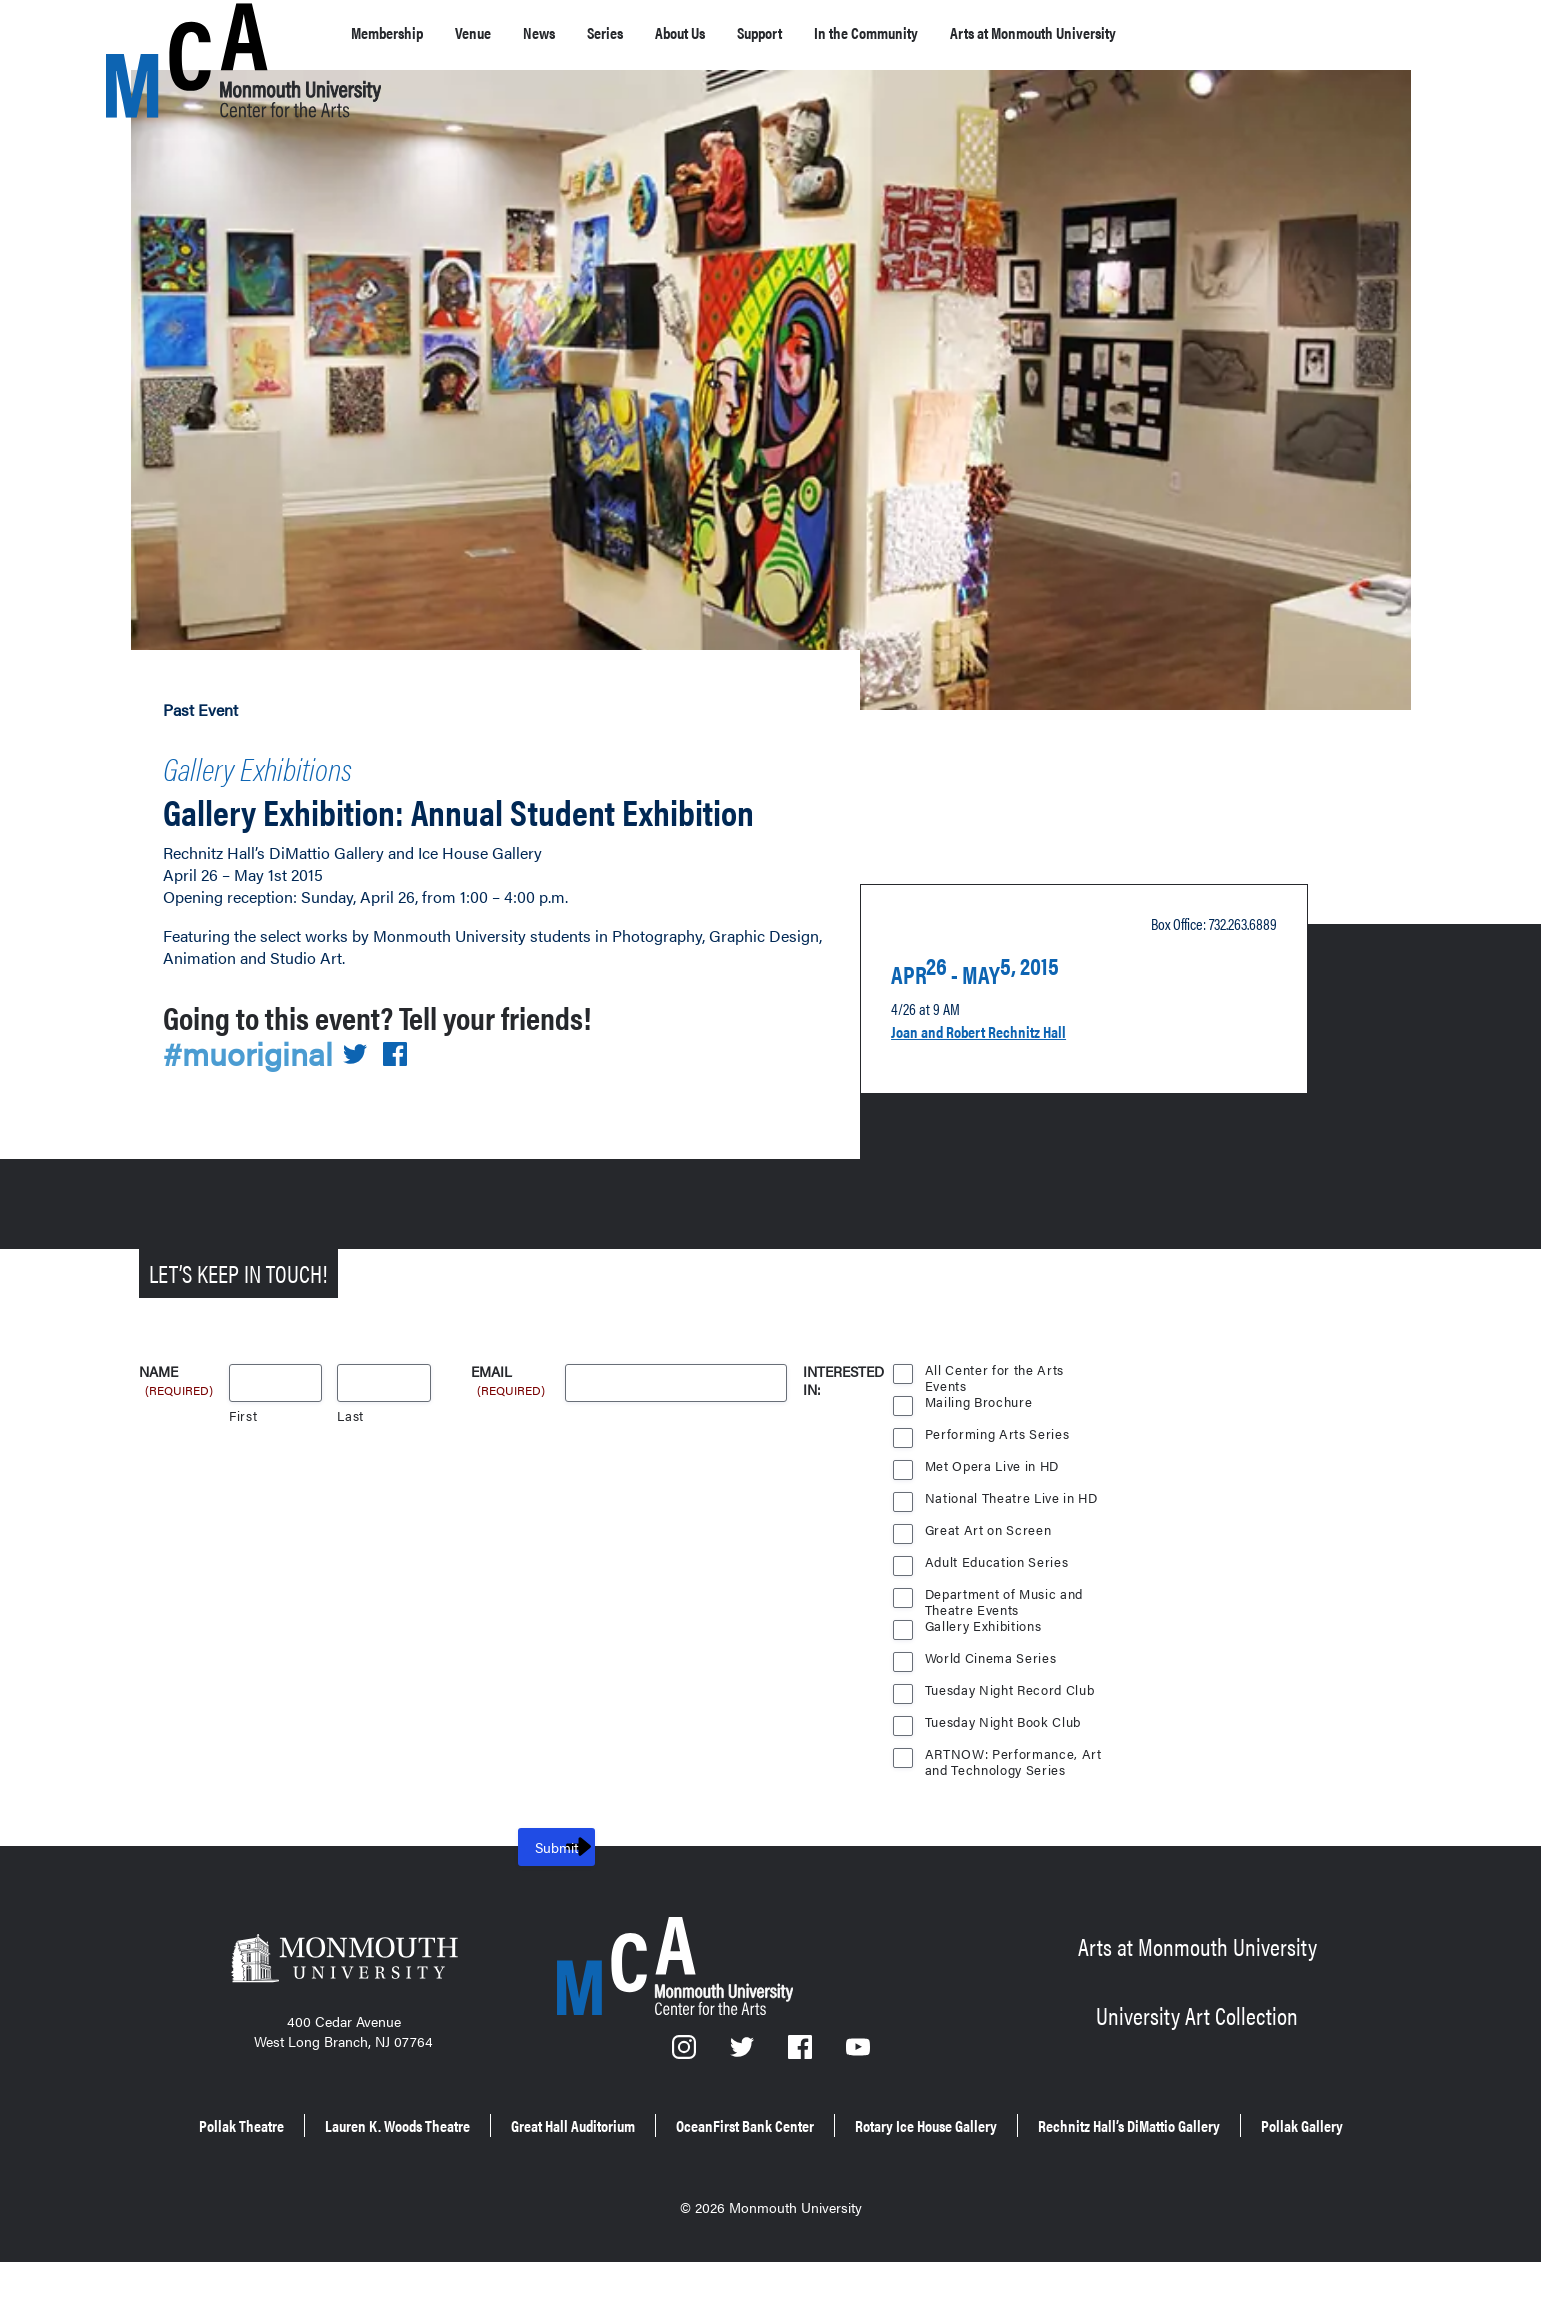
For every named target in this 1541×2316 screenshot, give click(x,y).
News (578, 32)
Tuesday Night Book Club (1006, 1757)
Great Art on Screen (989, 1565)
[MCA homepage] (186, 36)
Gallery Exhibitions (295, 762)
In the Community (974, 32)
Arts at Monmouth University (1183, 32)
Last (350, 1451)
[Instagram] (685, 2089)
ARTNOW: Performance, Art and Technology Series (1014, 1792)
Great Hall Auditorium (736, 2157)
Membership (398, 32)
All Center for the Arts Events (994, 1408)
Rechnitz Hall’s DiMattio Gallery (697, 2185)
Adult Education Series (998, 1597)
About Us (745, 32)
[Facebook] (802, 2089)
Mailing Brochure (979, 1437)
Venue (500, 32)
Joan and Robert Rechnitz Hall (1006, 1057)
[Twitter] (743, 2089)
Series (654, 32)
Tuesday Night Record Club (1013, 1725)
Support (844, 32)
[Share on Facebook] (407, 1089)
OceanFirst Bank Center (950, 2157)
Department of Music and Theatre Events (1005, 1632)
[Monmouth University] (344, 2000)
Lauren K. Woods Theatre (516, 2157)
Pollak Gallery (911, 2185)
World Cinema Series (992, 1693)
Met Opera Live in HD (994, 1501)
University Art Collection (1196, 2046)
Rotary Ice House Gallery (1177, 2157)
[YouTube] (858, 2089)
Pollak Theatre (323, 2157)
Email (509, 1408)
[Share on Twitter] (366, 1089)
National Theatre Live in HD (1013, 1533)
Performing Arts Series (997, 1469)
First (243, 1451)
